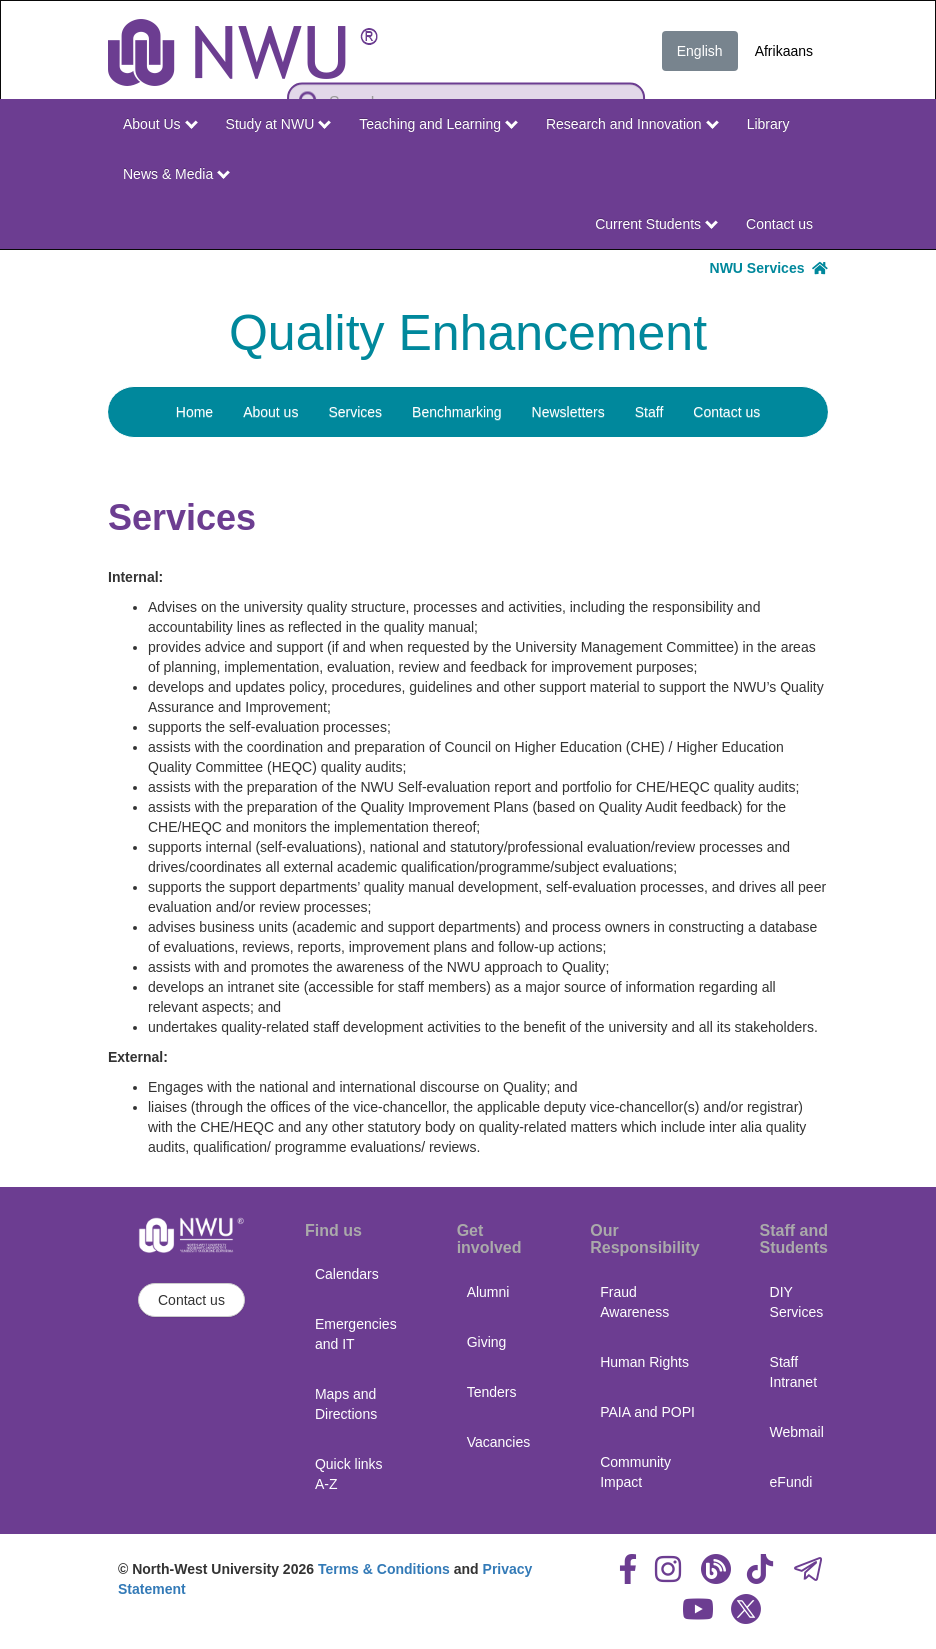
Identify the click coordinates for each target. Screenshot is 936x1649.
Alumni (488, 1292)
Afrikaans (784, 51)
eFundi (791, 1482)
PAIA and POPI (647, 1412)
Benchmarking (457, 412)
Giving (487, 1342)
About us (270, 412)
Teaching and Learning (438, 124)
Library (768, 124)
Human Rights (644, 1362)
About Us (160, 124)
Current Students (656, 224)
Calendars (347, 1274)
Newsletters (568, 412)
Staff (649, 412)
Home (194, 412)
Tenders (492, 1392)
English (700, 51)
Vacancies (499, 1442)
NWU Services (769, 268)
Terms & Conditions (384, 1569)
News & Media (176, 174)
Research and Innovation (632, 124)
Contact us (779, 224)
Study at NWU (279, 124)
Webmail (797, 1432)
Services (355, 412)
